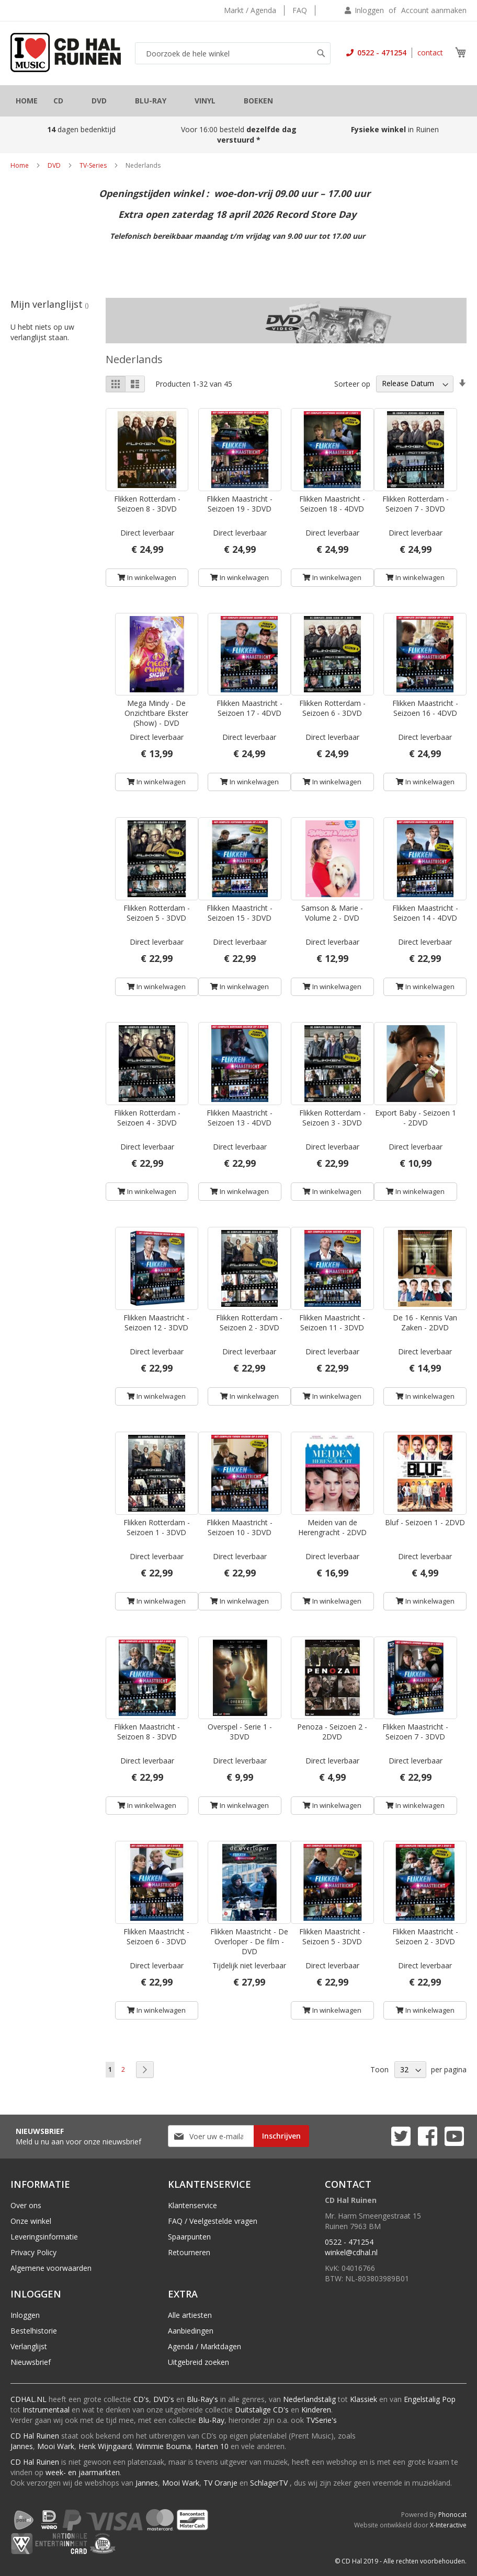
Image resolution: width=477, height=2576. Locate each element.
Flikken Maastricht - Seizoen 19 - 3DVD (239, 504)
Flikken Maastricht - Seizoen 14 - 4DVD (425, 913)
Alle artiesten (190, 2315)
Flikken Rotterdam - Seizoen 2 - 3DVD (249, 1322)
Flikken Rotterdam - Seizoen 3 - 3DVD (332, 1118)
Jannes (21, 2446)
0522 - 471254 (380, 52)
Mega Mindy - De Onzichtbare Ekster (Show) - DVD (156, 713)
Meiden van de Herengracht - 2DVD (332, 1527)
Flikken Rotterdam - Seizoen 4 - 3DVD (147, 1118)
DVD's (163, 2399)
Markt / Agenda (250, 10)
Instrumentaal (46, 2410)
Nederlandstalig (309, 2399)
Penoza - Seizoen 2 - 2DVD (332, 1732)
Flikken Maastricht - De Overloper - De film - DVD (249, 1941)
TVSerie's (321, 2420)
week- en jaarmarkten (83, 2472)
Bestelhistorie (33, 2331)
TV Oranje (220, 2483)
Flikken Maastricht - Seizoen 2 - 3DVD (425, 1936)
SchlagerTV (269, 2483)
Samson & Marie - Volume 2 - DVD (332, 913)
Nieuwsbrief (30, 2362)
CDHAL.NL (28, 2399)
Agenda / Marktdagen (204, 2346)
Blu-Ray (211, 2420)
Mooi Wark (55, 2446)
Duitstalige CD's (262, 2410)
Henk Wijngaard (105, 2446)
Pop (449, 2399)
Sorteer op (352, 383)
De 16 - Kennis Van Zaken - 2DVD (425, 1322)
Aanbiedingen (190, 2331)
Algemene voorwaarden (51, 2268)
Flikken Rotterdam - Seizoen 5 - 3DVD (156, 913)
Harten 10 (212, 2446)
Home (19, 165)
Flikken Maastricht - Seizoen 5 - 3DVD (332, 1936)
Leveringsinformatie (44, 2237)
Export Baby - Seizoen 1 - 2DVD (415, 1118)
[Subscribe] (281, 2136)
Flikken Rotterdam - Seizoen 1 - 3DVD (156, 1527)
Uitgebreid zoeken (198, 2362)
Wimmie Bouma (163, 2446)
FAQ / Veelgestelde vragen (212, 2221)
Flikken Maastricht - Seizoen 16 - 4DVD (425, 708)
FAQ (299, 10)
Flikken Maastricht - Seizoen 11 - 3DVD (332, 1322)
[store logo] (65, 52)
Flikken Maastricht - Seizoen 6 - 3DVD (156, 1936)
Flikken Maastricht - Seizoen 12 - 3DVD (156, 1322)
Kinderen (316, 2410)
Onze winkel (30, 2221)
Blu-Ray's (202, 2399)
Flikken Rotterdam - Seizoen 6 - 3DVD (332, 708)
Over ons (25, 2205)
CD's (141, 2399)
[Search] (321, 53)
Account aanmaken (434, 10)
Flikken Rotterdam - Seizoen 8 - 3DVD (147, 504)
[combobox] (233, 53)
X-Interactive (448, 2525)
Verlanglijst (28, 2346)
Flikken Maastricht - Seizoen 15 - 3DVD (239, 913)
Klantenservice (192, 2205)
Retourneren (189, 2252)
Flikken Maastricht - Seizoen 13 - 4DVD (239, 1118)
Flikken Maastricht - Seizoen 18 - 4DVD (332, 504)
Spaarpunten (189, 2237)
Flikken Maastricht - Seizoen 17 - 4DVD (249, 708)
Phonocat (452, 2514)
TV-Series (93, 165)
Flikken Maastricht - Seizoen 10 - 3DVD (239, 1527)
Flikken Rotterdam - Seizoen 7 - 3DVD (415, 504)
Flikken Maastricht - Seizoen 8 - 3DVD (147, 1732)
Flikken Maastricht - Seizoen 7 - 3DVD (415, 1732)
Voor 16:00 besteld (239, 134)
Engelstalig (422, 2399)
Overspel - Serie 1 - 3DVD (240, 1732)
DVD (54, 165)
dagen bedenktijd (81, 129)
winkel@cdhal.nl (351, 2252)
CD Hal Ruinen (34, 2436)
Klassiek (363, 2399)
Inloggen (369, 10)
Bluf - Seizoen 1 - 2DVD (425, 1522)
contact (430, 52)
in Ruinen (396, 129)
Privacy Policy (33, 2252)
